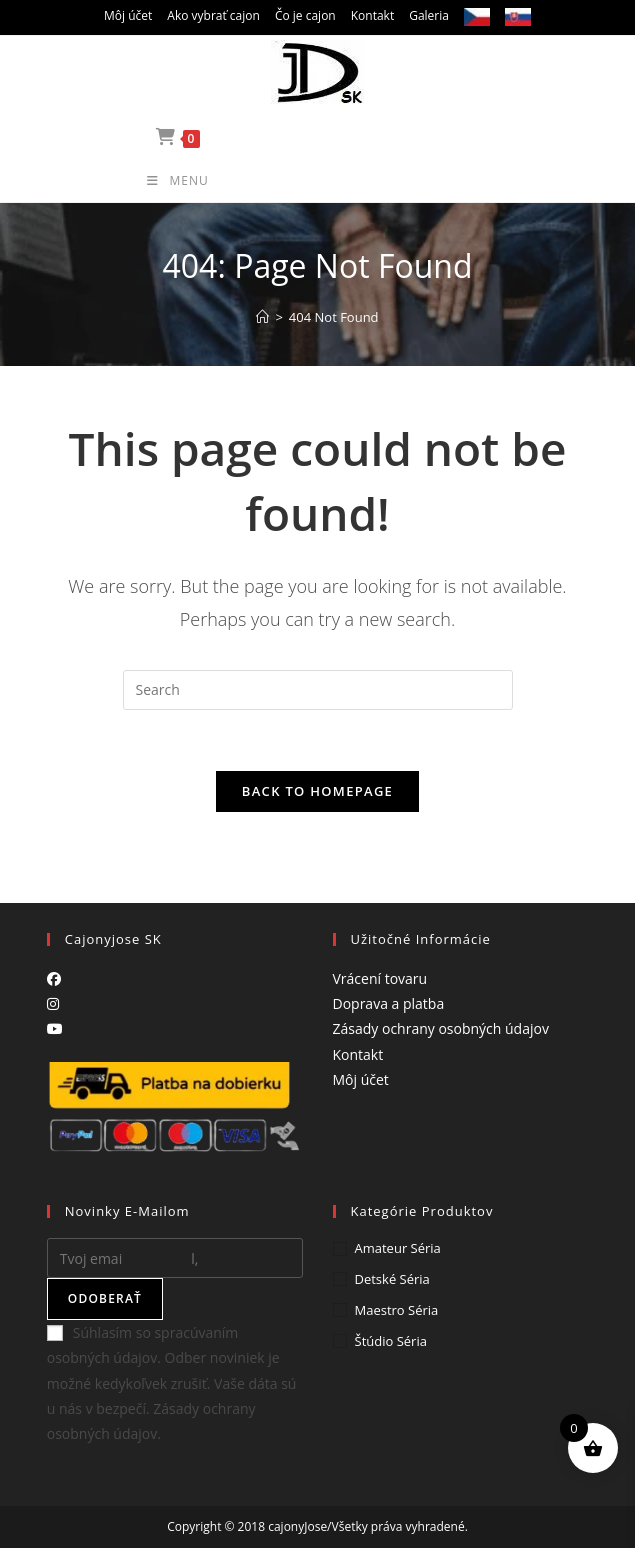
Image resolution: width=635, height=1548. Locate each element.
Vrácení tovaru (380, 978)
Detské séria (392, 1279)
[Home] (262, 317)
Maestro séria (397, 1310)
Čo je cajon (305, 15)
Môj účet (128, 15)
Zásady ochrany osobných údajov (441, 1028)
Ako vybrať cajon (213, 15)
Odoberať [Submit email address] (105, 1298)
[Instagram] (53, 1003)
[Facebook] (54, 978)
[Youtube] (55, 1028)
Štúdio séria (391, 1341)
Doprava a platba (389, 1003)
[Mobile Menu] (317, 181)
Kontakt (372, 15)
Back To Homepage (317, 791)
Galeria (429, 15)
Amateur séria (398, 1248)
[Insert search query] (318, 690)
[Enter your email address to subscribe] (175, 1258)
